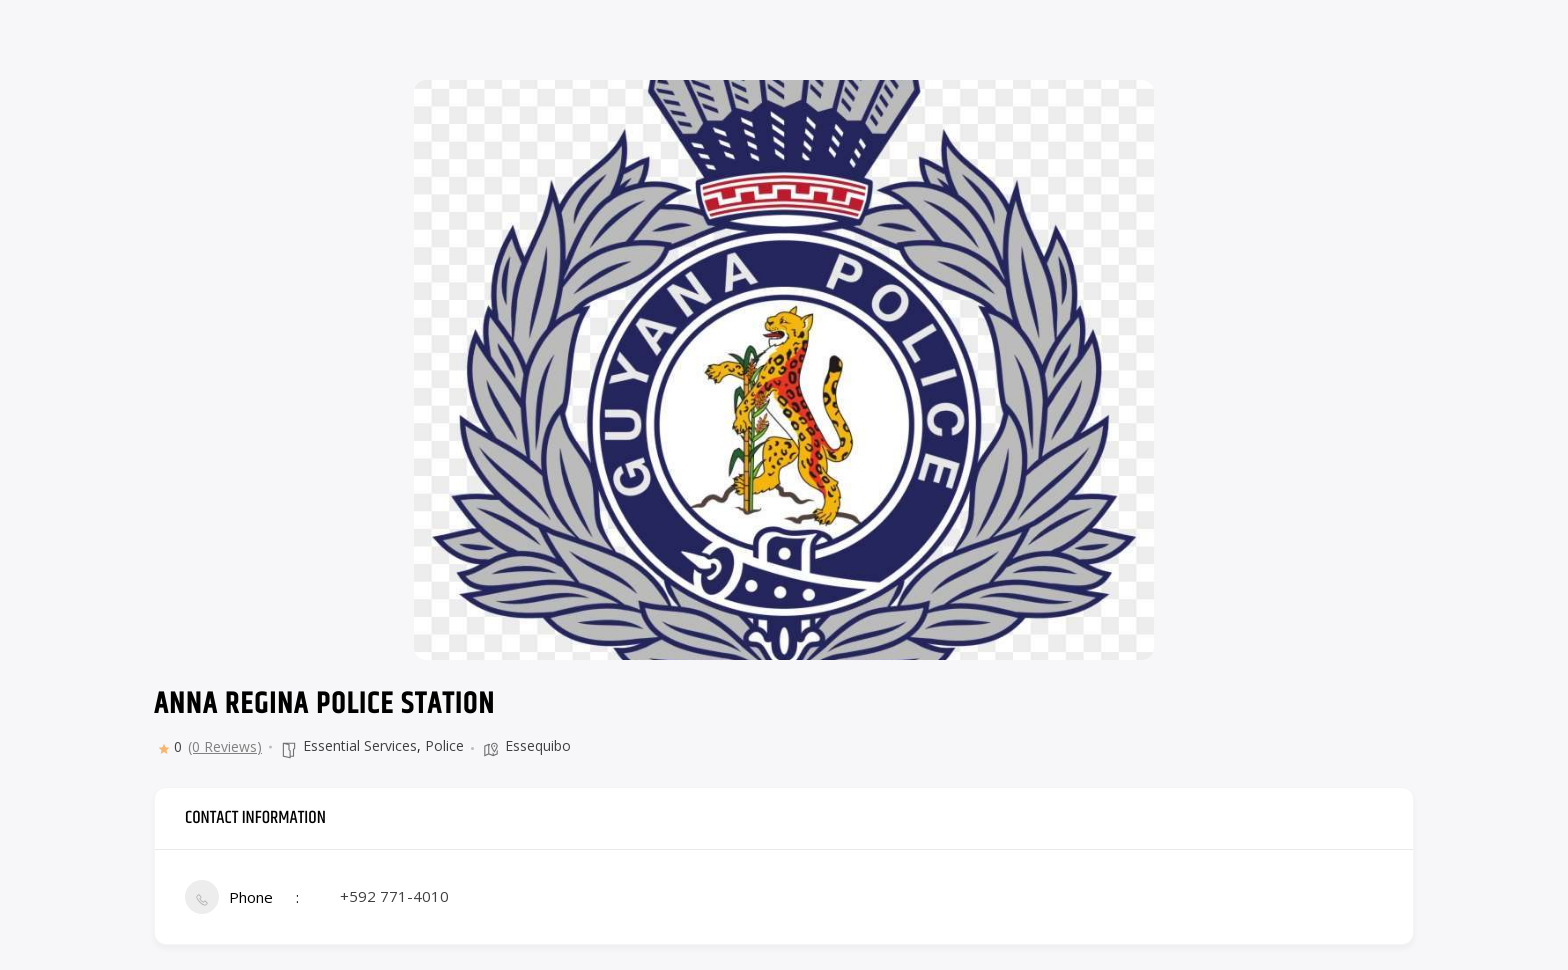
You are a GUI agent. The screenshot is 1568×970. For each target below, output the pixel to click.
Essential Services (360, 745)
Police (444, 745)
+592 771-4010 (394, 896)
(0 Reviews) (225, 747)
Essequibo (538, 745)
